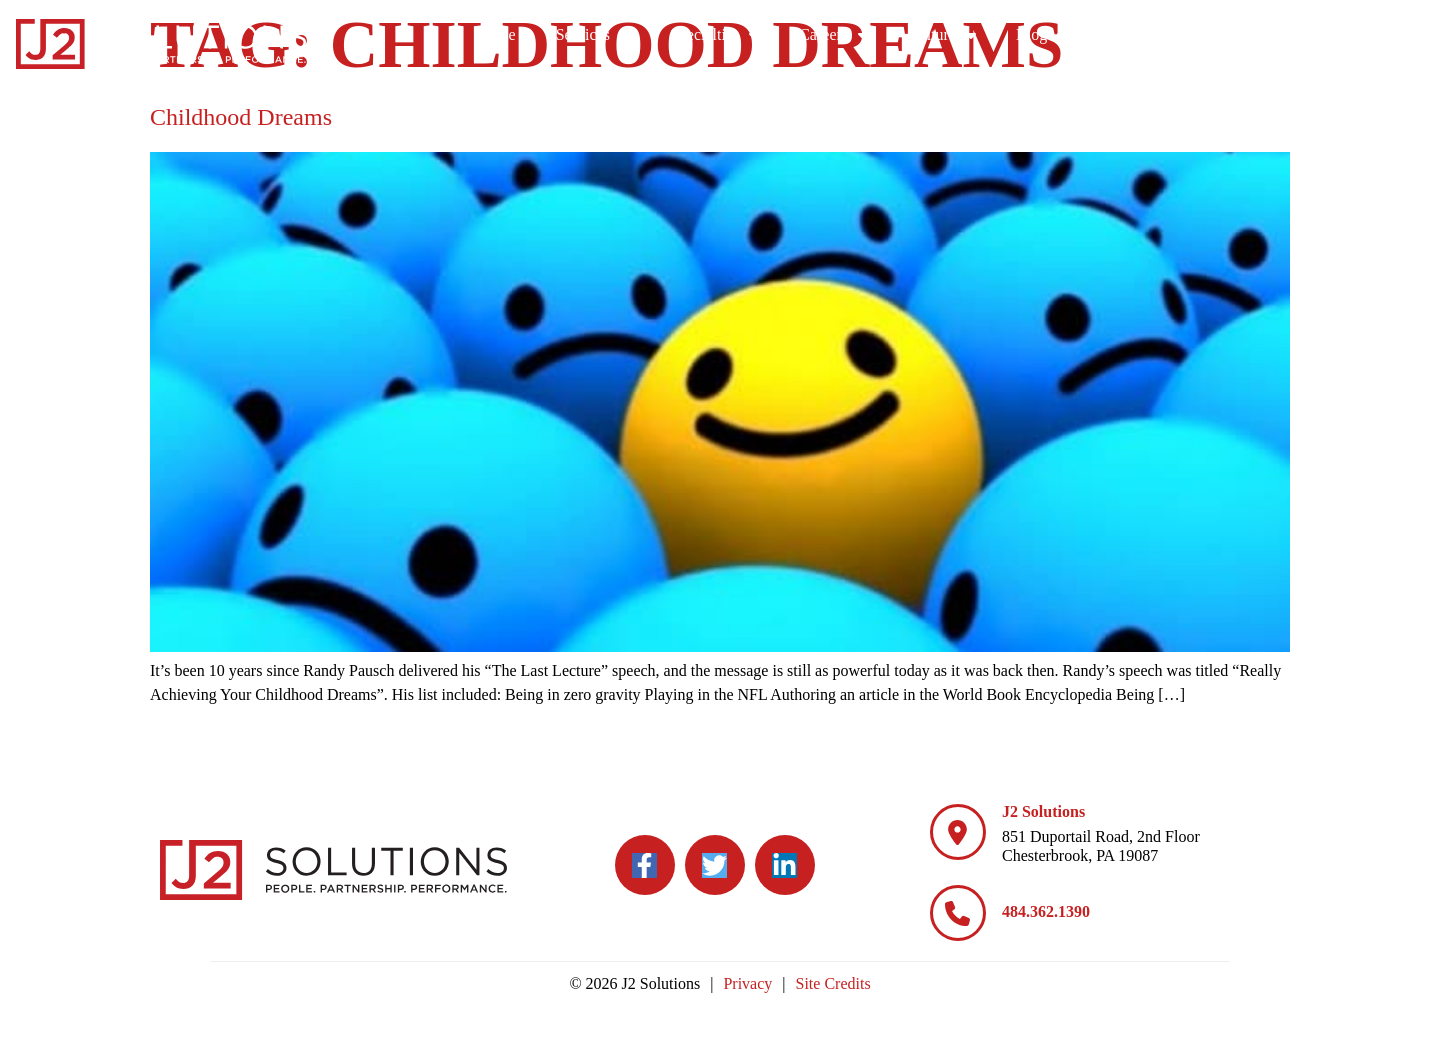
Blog (1288, 35)
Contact (1379, 34)
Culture (1189, 35)
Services (840, 35)
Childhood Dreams (241, 117)
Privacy (747, 983)
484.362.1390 (1046, 911)
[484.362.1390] (958, 913)
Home (743, 34)
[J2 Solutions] (958, 832)
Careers (1080, 35)
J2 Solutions (1043, 811)
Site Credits (833, 983)
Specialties (961, 35)
